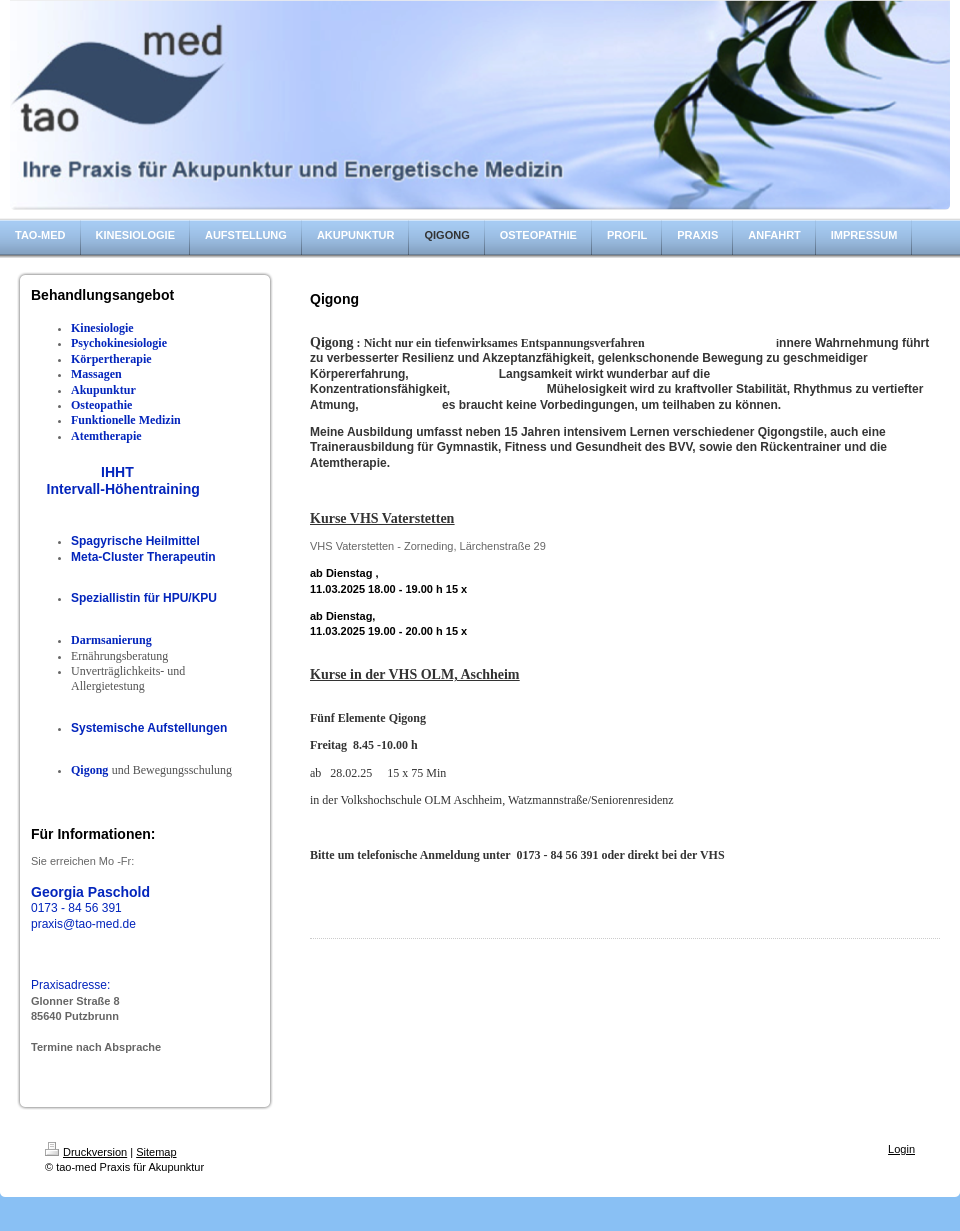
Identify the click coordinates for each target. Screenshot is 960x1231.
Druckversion (86, 1152)
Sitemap (156, 1152)
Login (901, 1149)
